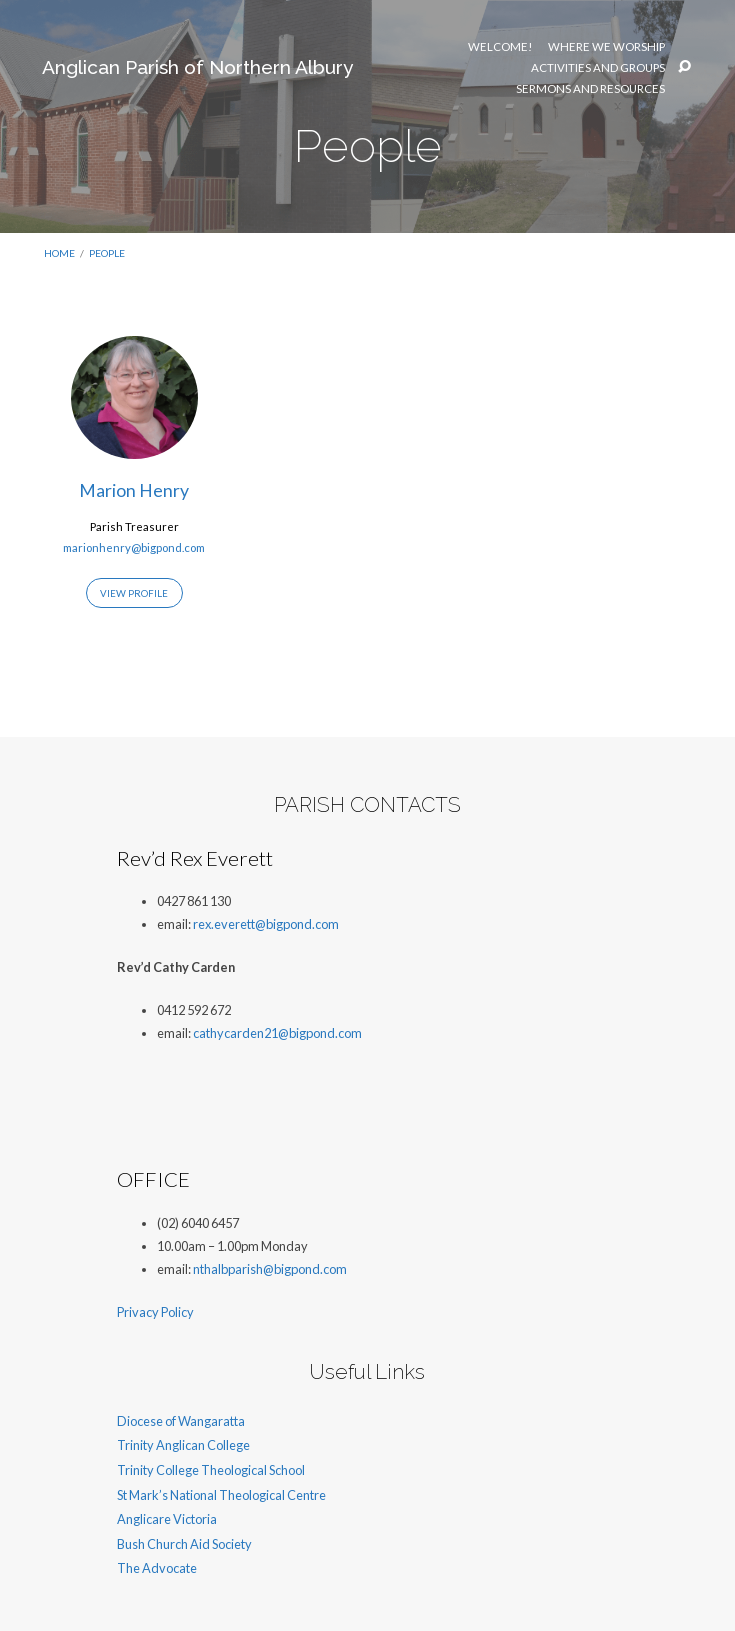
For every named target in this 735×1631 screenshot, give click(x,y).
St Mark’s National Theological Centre (221, 1495)
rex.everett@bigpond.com (266, 924)
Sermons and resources (590, 89)
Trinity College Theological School (211, 1470)
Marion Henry (134, 490)
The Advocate (157, 1568)
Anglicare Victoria (167, 1519)
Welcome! (500, 47)
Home (59, 253)
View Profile (134, 593)
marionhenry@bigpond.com (134, 547)
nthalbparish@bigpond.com (270, 1269)
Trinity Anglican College (183, 1445)
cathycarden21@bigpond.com (277, 1033)
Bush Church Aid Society (184, 1544)
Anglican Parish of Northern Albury (197, 67)
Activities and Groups (598, 68)
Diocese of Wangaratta (181, 1421)
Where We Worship (606, 47)
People (107, 253)
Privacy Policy (155, 1312)
